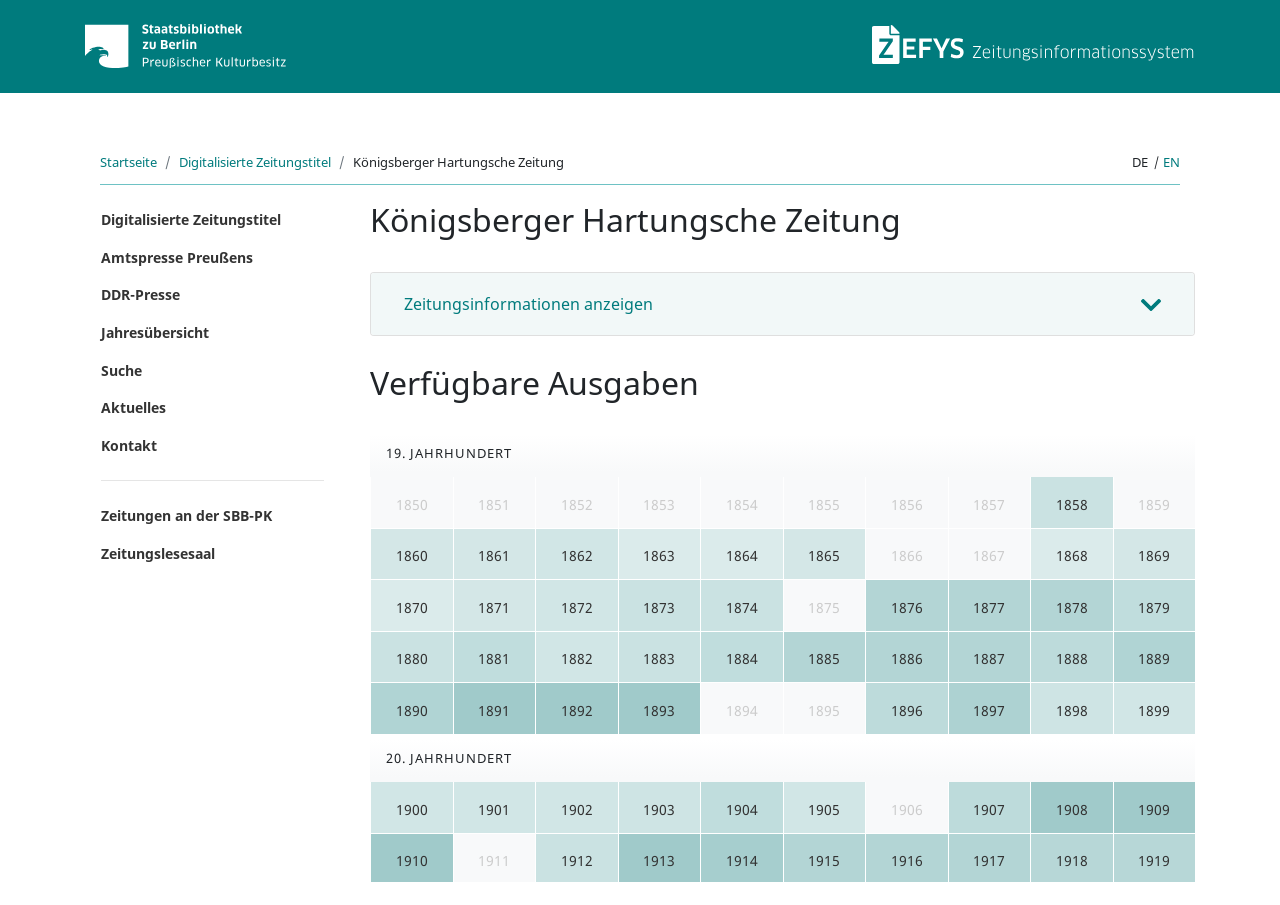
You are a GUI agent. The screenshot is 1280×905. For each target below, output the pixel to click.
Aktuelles (133, 407)
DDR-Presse (140, 294)
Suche (121, 370)
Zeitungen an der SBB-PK (186, 515)
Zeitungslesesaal (158, 553)
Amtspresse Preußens (177, 257)
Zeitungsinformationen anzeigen (528, 304)
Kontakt (129, 445)
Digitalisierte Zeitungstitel (255, 162)
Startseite (128, 162)
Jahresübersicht (155, 332)
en (1171, 162)
